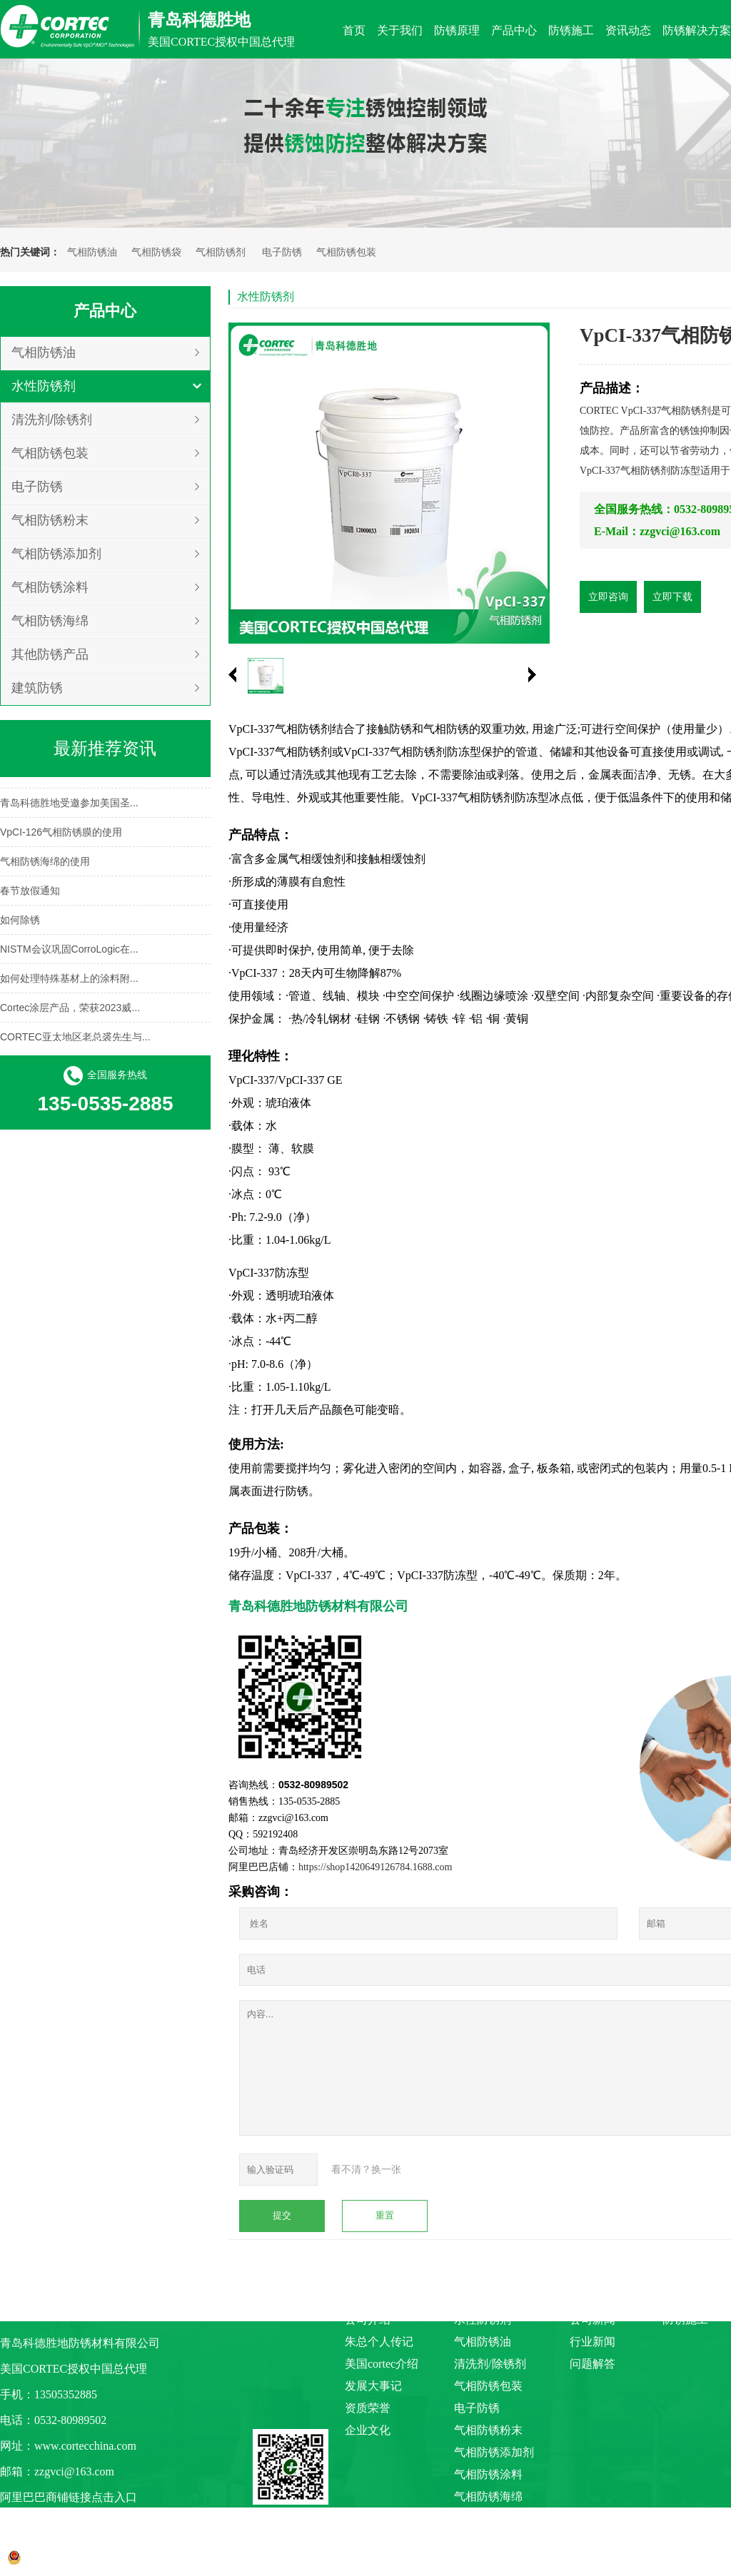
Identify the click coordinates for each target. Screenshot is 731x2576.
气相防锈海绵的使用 (45, 863)
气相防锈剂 (221, 252)
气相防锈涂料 (50, 587)
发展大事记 (373, 2386)
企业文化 (367, 2430)
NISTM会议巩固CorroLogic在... (69, 951)
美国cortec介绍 (381, 2364)
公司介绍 (367, 2319)
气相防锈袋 (156, 252)
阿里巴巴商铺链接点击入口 (68, 2497)
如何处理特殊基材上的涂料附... (69, 980)
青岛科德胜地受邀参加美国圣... (69, 805)
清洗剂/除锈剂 (51, 419)
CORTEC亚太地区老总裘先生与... (75, 1039)
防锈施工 (685, 2319)
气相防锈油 (92, 252)
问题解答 (592, 2364)
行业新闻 (592, 2342)
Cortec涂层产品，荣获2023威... (70, 1009)
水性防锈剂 (43, 386)
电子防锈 (282, 252)
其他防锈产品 (50, 654)
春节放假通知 (30, 892)
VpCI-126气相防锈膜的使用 (61, 834)
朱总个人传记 (379, 2342)
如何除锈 (20, 922)
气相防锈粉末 (50, 520)
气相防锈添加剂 (56, 554)
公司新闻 (592, 2319)
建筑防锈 (37, 688)
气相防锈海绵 (50, 621)
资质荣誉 (367, 2408)
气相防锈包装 (346, 252)
